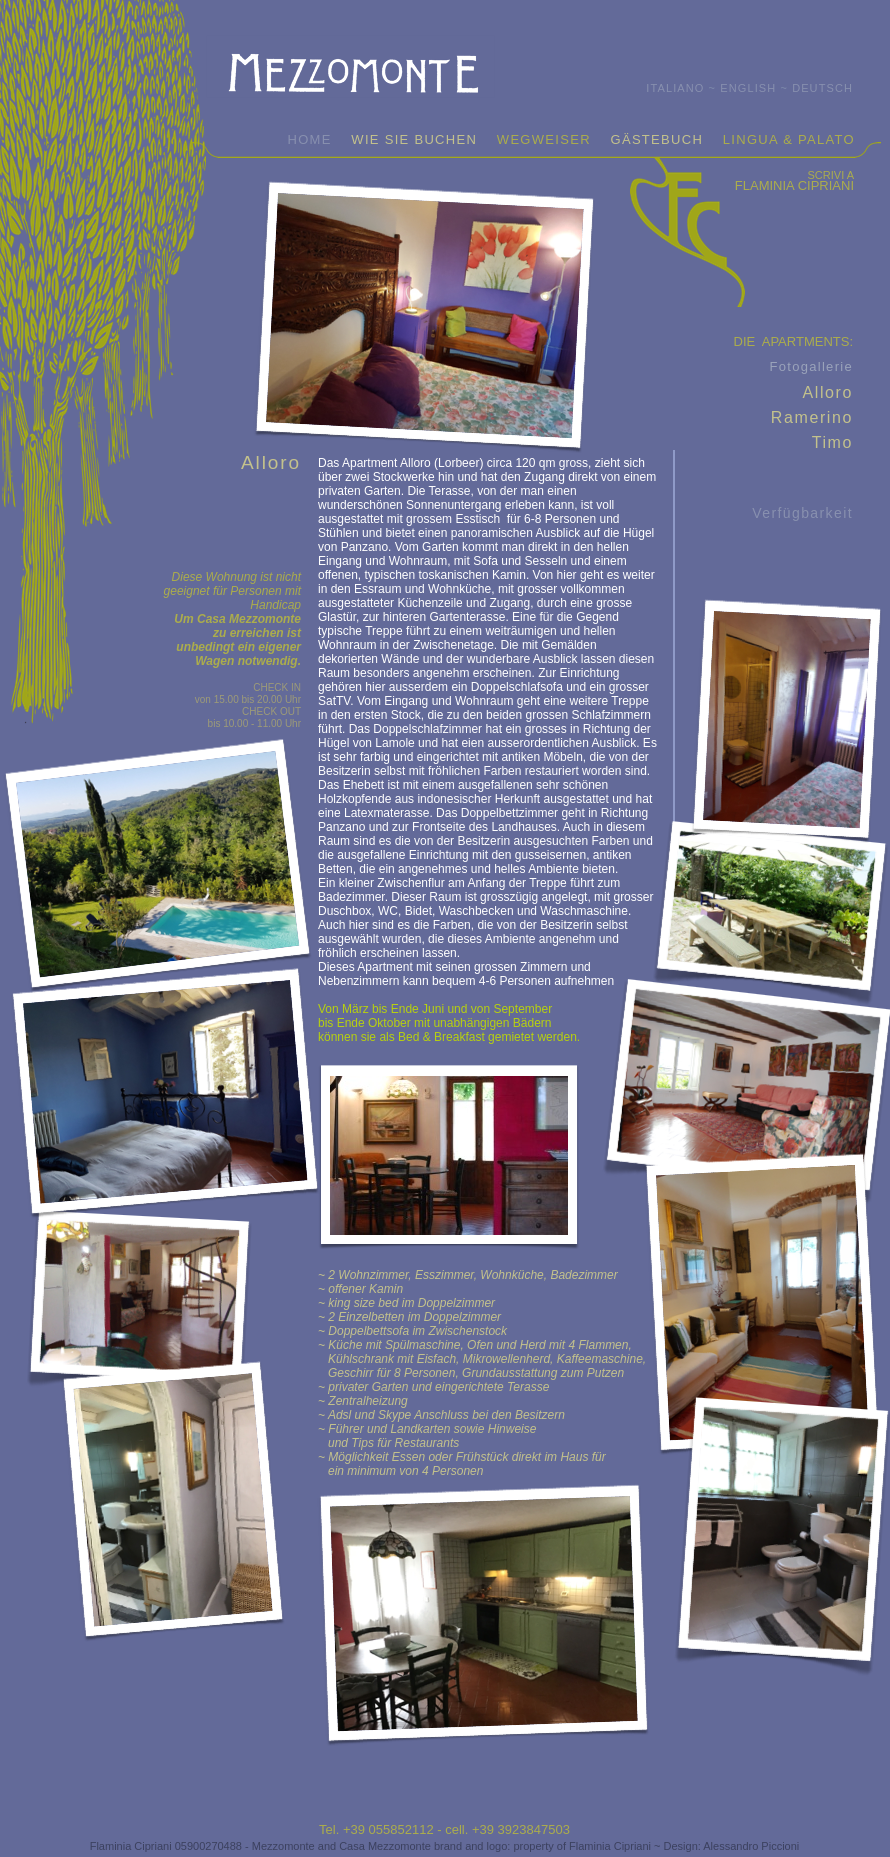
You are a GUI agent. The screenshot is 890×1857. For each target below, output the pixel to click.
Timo (832, 442)
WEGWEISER (544, 139)
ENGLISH (748, 88)
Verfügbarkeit (802, 513)
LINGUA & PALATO (789, 139)
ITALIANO (675, 88)
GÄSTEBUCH (657, 139)
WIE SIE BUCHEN (414, 139)
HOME (309, 139)
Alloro (827, 392)
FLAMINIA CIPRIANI (794, 185)
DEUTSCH (822, 88)
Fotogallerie (811, 366)
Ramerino (812, 417)
